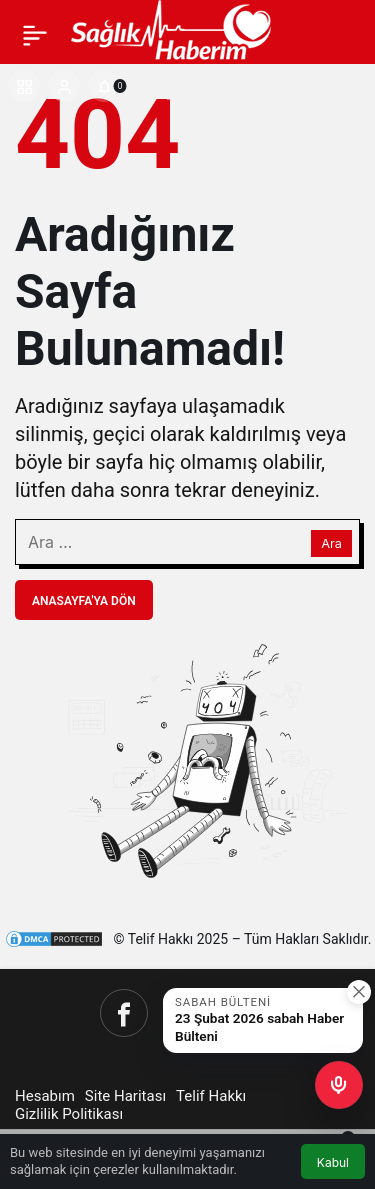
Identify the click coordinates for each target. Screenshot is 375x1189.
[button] (24, 86)
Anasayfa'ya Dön (84, 601)
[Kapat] (359, 992)
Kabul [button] (333, 1162)
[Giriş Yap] (64, 86)
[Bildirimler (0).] (104, 86)
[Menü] (35, 35)
